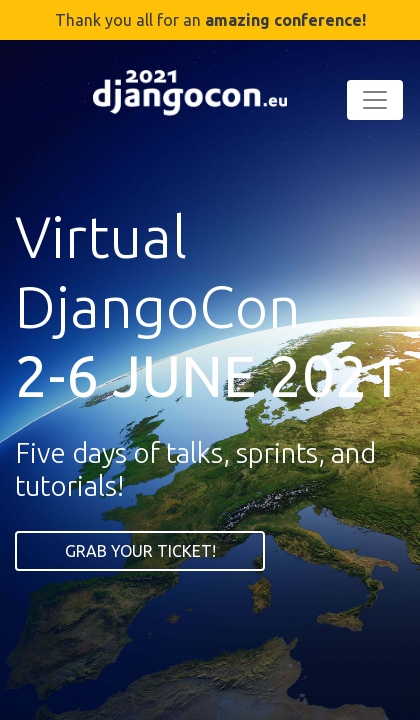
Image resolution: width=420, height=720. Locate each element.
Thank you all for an (210, 20)
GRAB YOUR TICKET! (140, 551)
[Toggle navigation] (375, 100)
